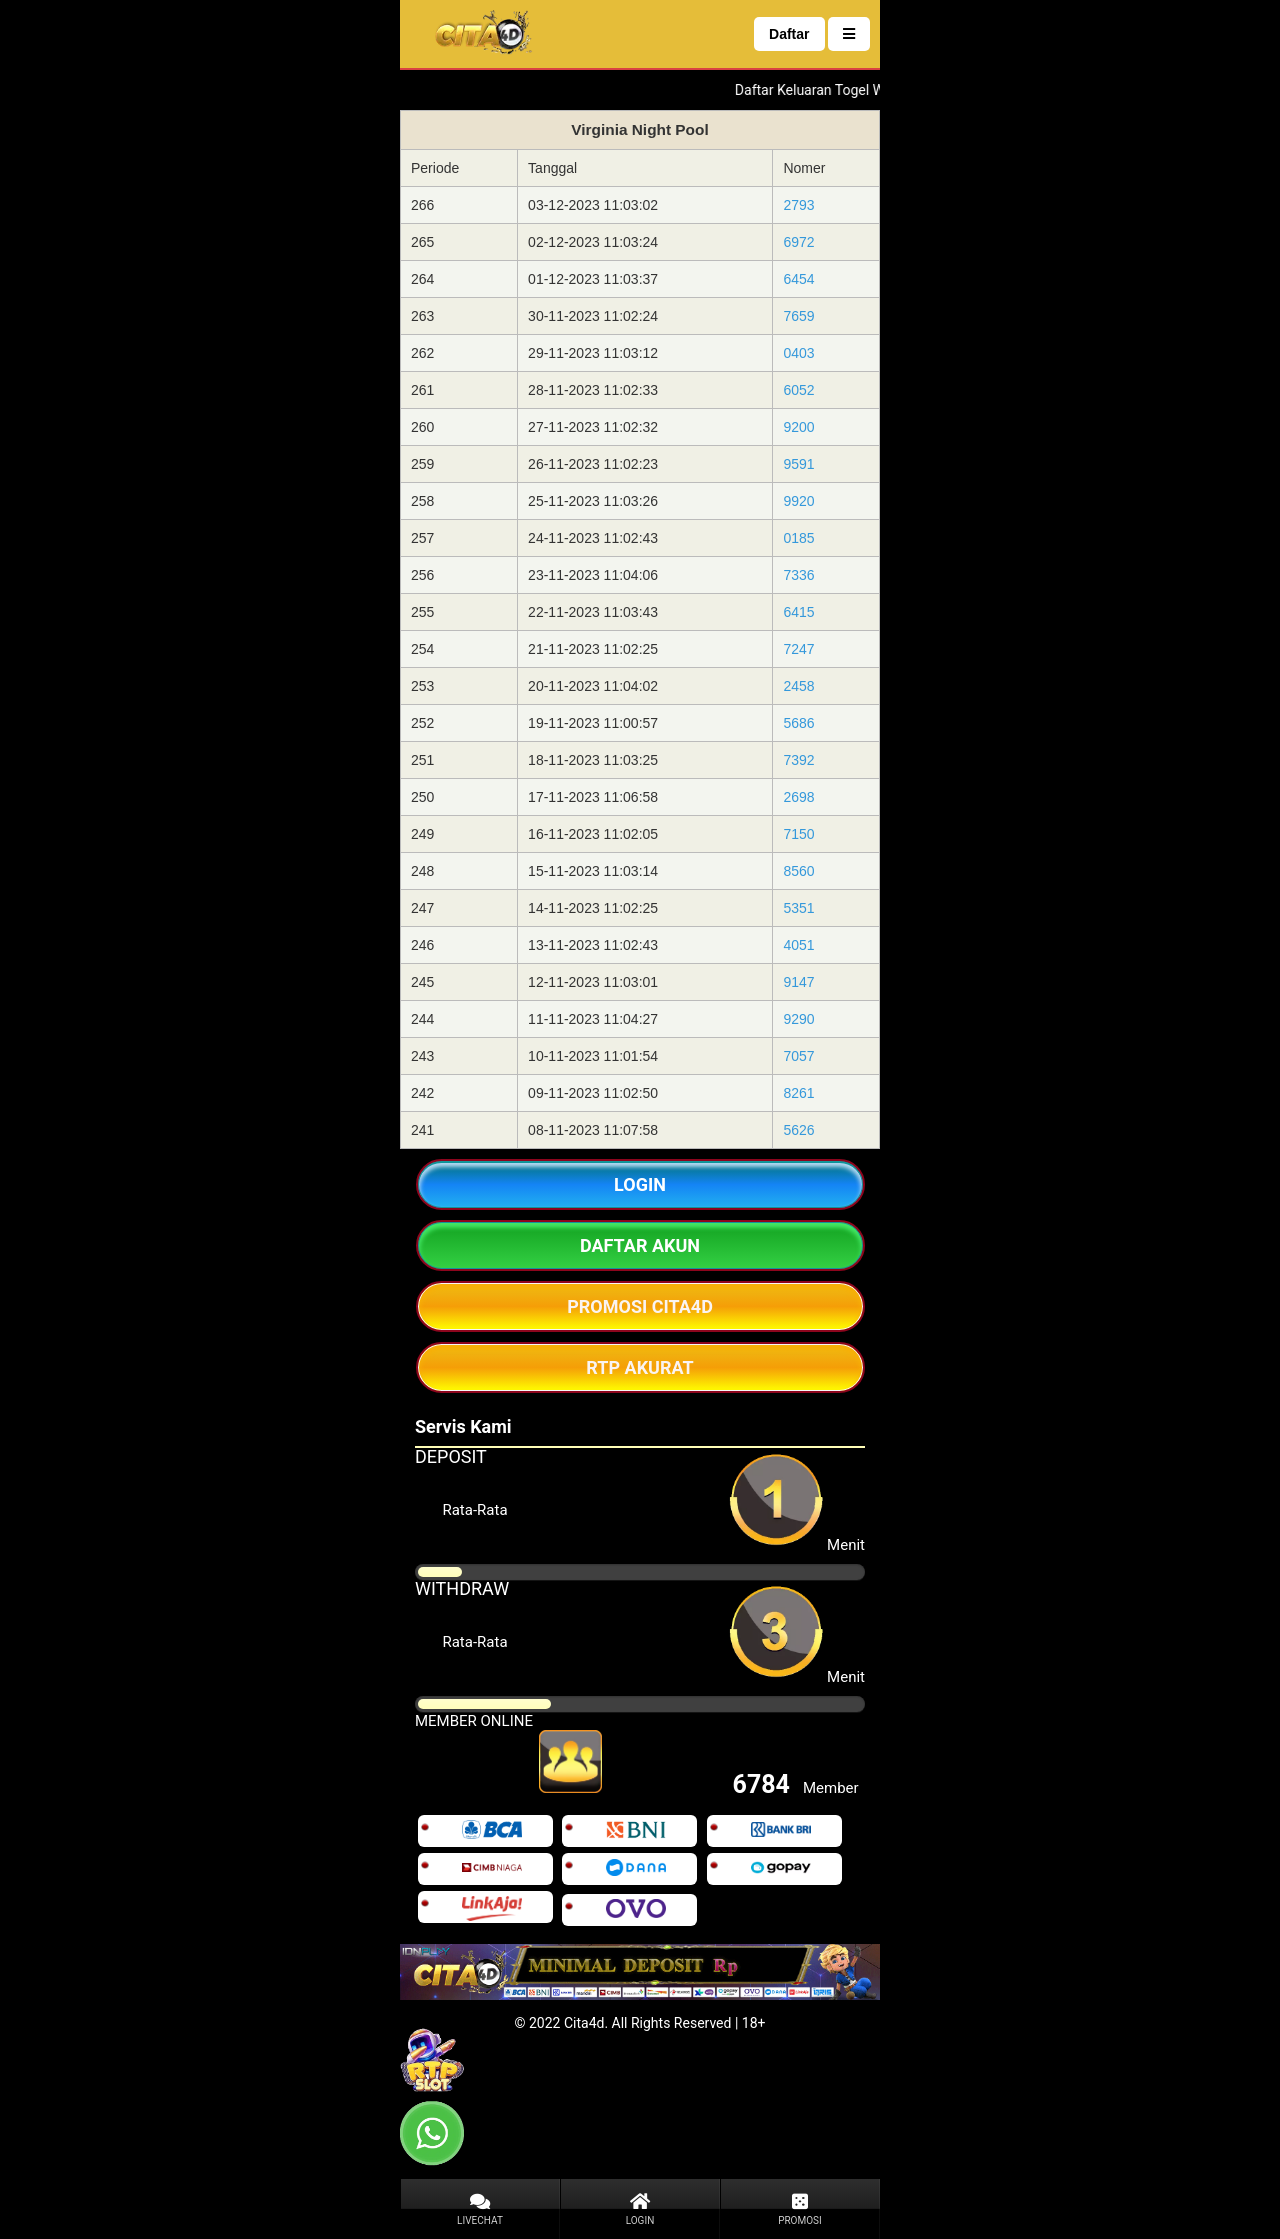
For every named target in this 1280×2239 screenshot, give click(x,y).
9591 (798, 464)
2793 (798, 205)
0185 (798, 538)
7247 (798, 649)
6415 (798, 612)
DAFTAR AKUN (640, 1245)
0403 (798, 353)
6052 (798, 390)
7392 (798, 760)
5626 (798, 1130)
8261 (798, 1093)
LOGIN (640, 1184)
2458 (798, 686)
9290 (798, 1019)
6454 (798, 279)
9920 (798, 501)
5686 (798, 723)
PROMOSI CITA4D (640, 1306)
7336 (798, 575)
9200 (798, 427)
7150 (798, 834)
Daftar (789, 34)
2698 (798, 797)
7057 (798, 1056)
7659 (798, 316)
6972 (798, 242)
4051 (798, 945)
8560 (798, 871)
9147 (798, 982)
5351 (798, 908)
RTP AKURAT (639, 1367)
